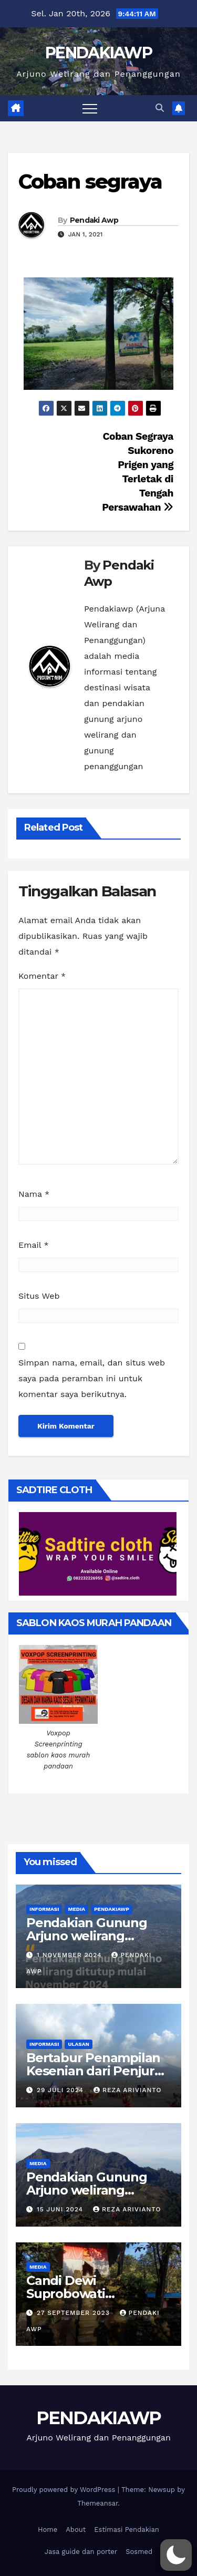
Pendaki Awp (94, 220)
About (76, 2529)
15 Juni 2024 (61, 2209)
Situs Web (39, 1296)
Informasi (44, 1909)
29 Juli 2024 (61, 2090)
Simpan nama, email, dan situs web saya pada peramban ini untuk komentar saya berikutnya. (91, 1378)
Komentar (42, 976)
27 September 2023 (74, 2312)
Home (47, 2529)
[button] (159, 108)
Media (76, 1909)
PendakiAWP (111, 1909)
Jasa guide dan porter (81, 2552)
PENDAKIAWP (98, 53)
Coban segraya (90, 181)
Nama (33, 1194)
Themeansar (97, 2503)
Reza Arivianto (127, 2090)
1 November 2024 (71, 1955)
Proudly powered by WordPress (65, 2490)
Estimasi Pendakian (126, 2529)
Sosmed (139, 2552)
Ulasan (78, 2044)
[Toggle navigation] (90, 108)
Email (33, 1245)
